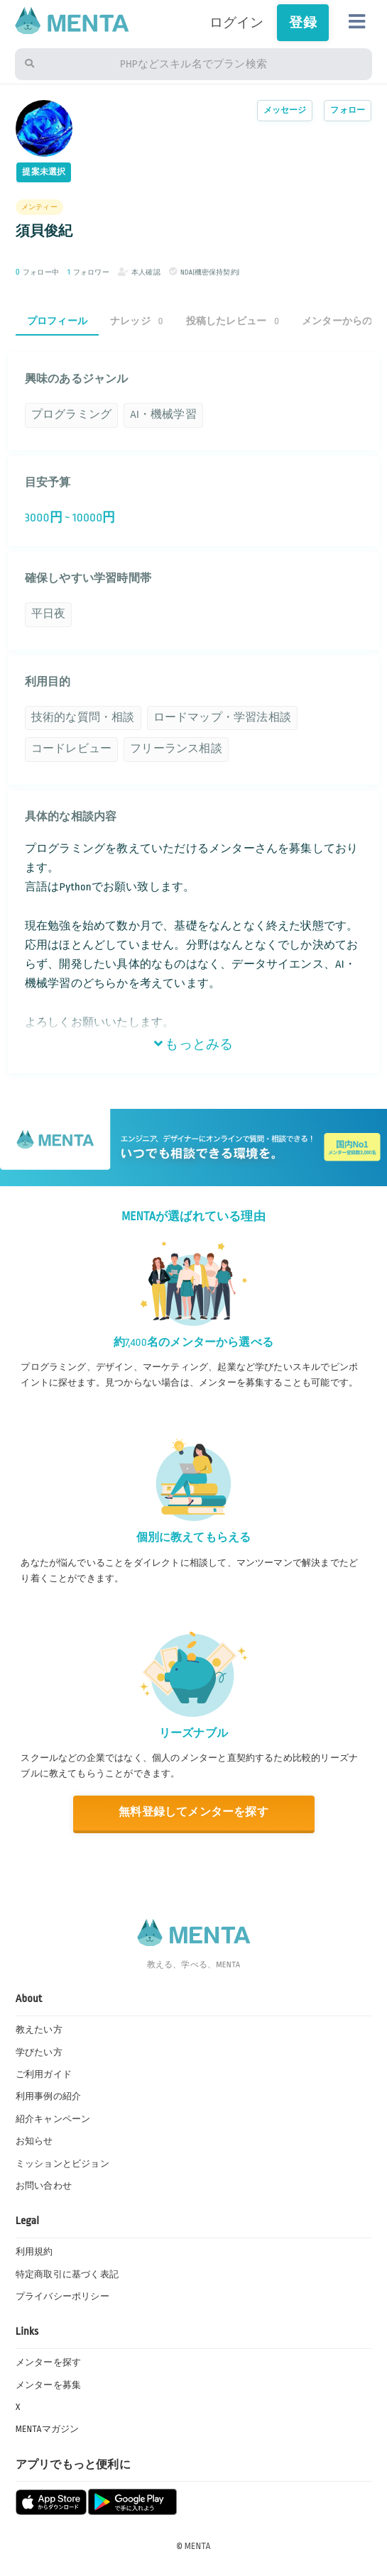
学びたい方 (39, 2052)
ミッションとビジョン (62, 2164)
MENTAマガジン (48, 2429)
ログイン (236, 23)
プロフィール (57, 321)
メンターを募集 (48, 2385)
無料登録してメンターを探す (193, 1812)
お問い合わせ (44, 2186)
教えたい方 (39, 2030)
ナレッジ (136, 321)
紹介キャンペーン (53, 2119)
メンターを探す (48, 2362)
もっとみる (194, 1044)
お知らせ (34, 2141)
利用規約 (34, 2252)
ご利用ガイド (44, 2074)
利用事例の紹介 (48, 2096)
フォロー (347, 110)
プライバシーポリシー (62, 2296)
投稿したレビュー (232, 321)
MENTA (198, 2546)
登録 (302, 23)
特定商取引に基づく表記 (67, 2274)
